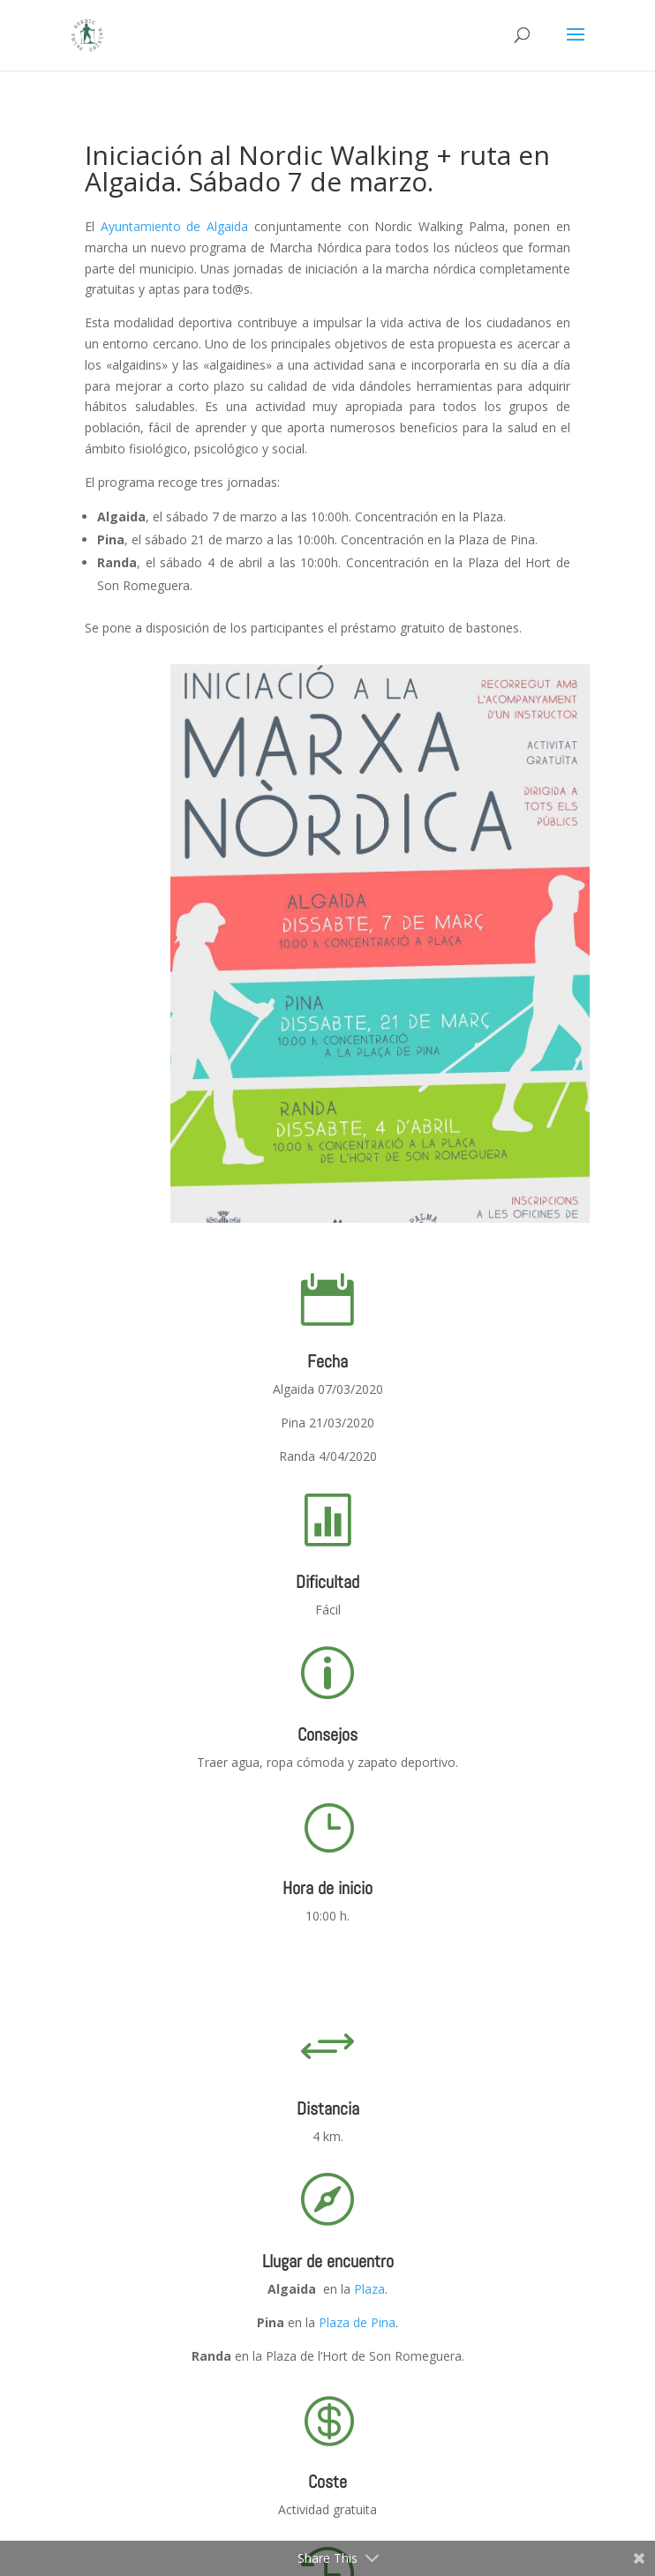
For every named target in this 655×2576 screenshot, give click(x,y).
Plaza (369, 2288)
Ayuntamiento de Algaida (174, 226)
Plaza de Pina (357, 2322)
